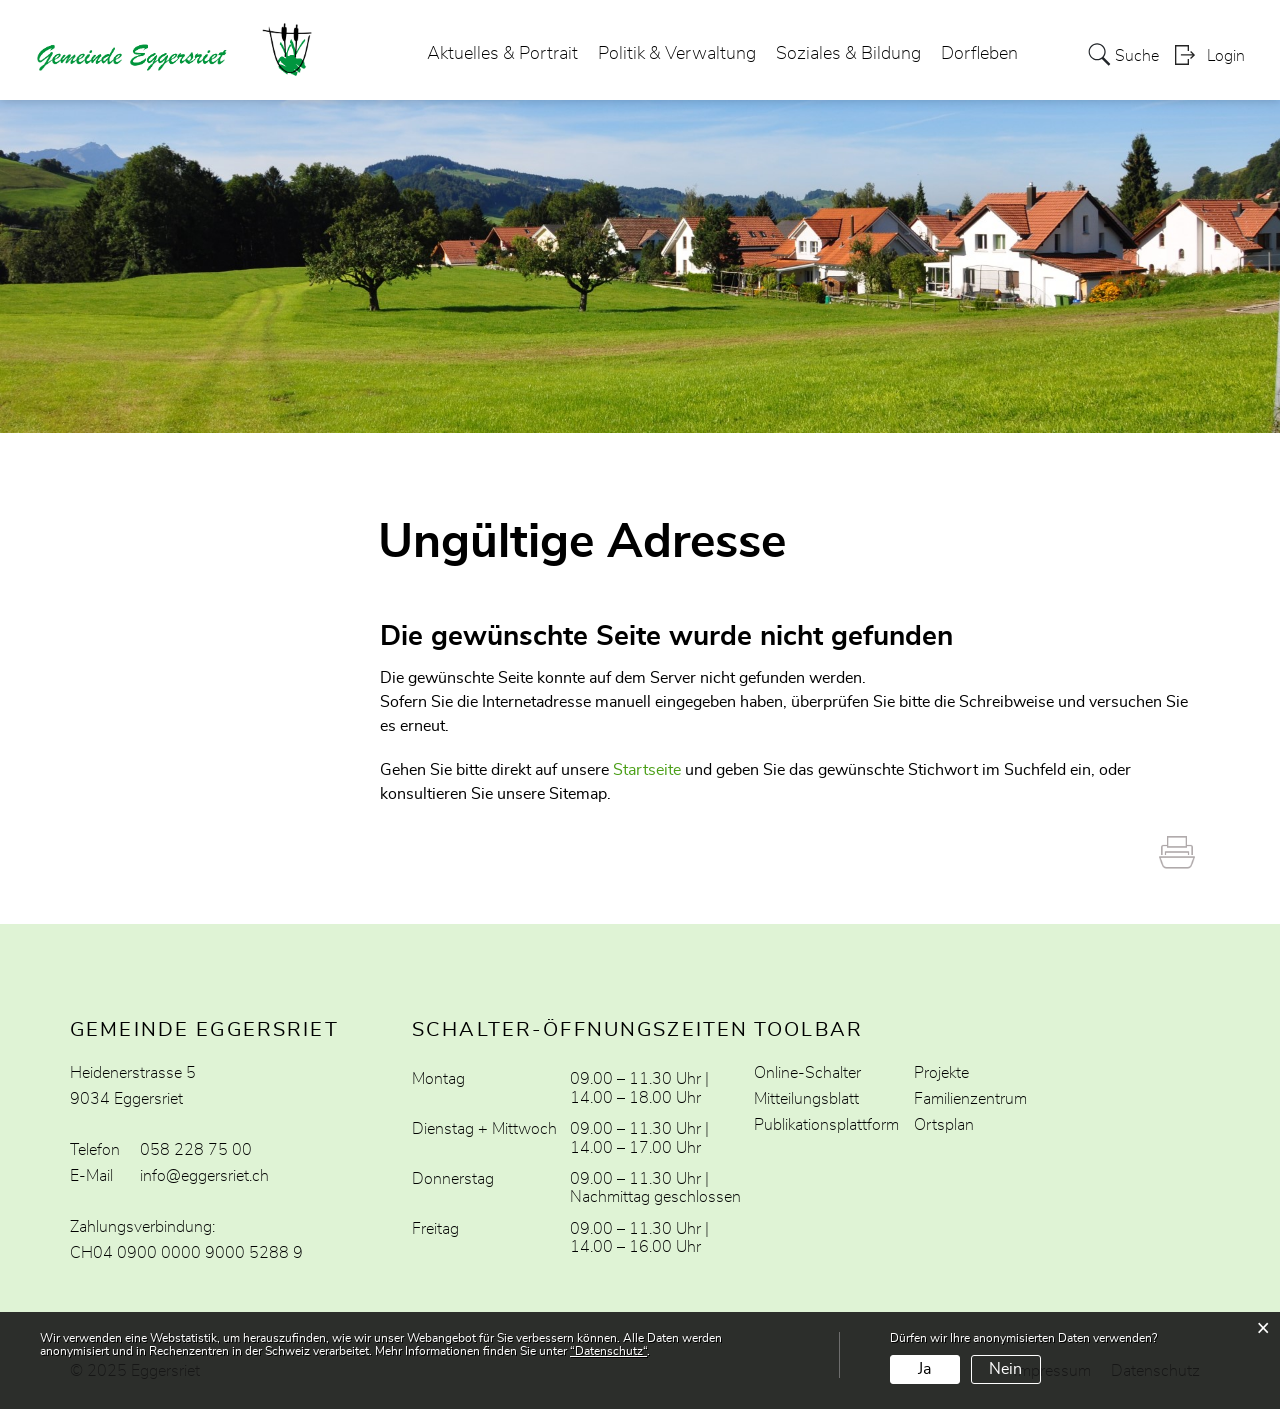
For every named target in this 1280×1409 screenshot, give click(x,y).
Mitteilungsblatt (806, 1099)
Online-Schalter (807, 1073)
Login (1226, 56)
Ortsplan (944, 1125)
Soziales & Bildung (848, 54)
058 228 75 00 (196, 1150)
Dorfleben (979, 54)
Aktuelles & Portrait (502, 54)
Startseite (647, 770)
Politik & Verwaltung (677, 54)
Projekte (941, 1073)
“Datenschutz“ (608, 1351)
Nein (1005, 1369)
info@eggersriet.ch (204, 1176)
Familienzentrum (970, 1099)
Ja (924, 1369)
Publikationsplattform (826, 1125)
